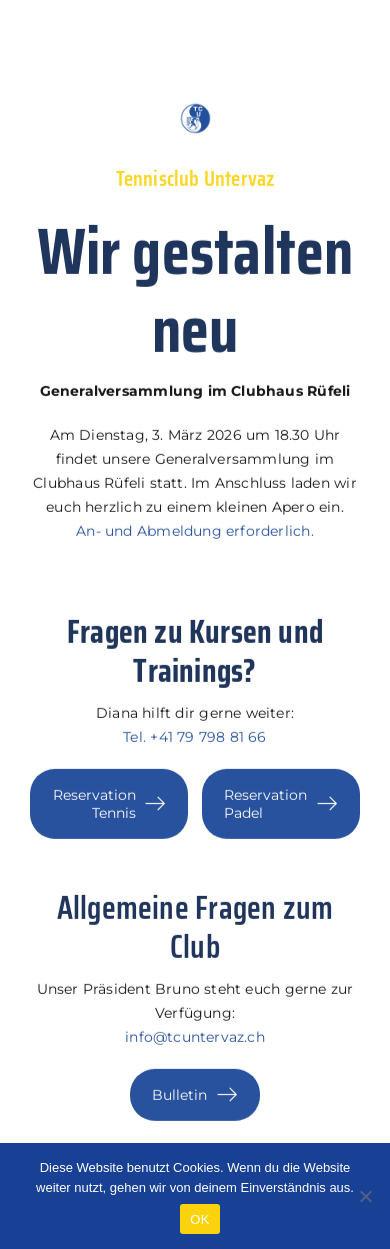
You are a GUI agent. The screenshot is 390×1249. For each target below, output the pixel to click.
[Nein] (365, 1196)
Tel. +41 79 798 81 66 (194, 738)
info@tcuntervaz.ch (195, 1038)
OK (199, 1219)
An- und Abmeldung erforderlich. (195, 533)
